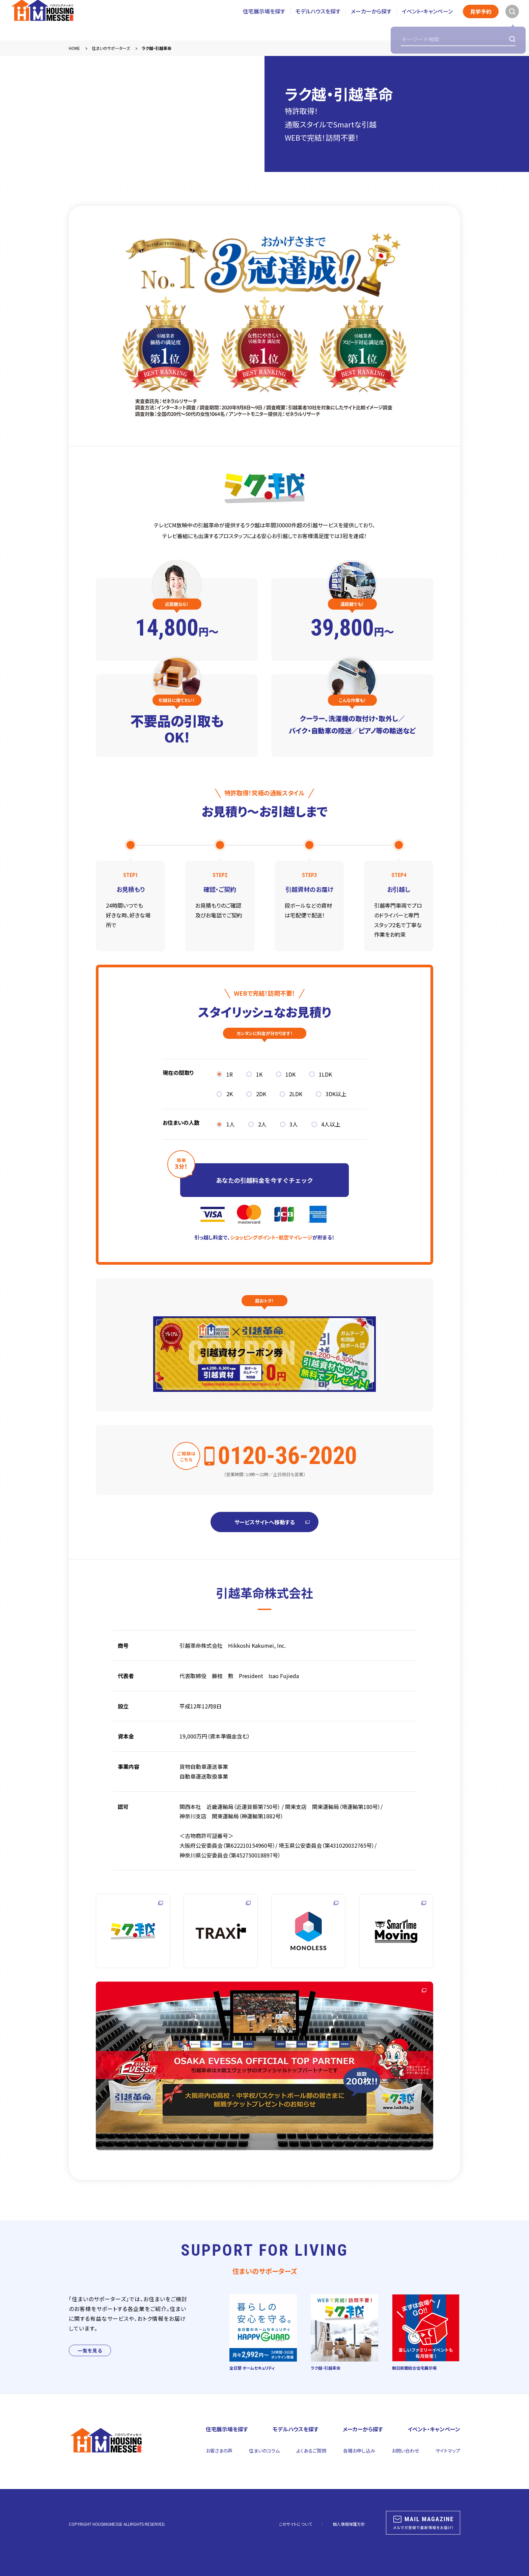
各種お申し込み (359, 2450)
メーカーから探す (371, 20)
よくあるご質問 (311, 2450)
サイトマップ (448, 2450)
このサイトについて (295, 2524)
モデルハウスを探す (318, 20)
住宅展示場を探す (264, 20)
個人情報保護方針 (349, 2524)
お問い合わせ (405, 2450)
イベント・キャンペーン (427, 20)
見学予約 (481, 20)
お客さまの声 (219, 2450)
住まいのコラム (264, 2450)
